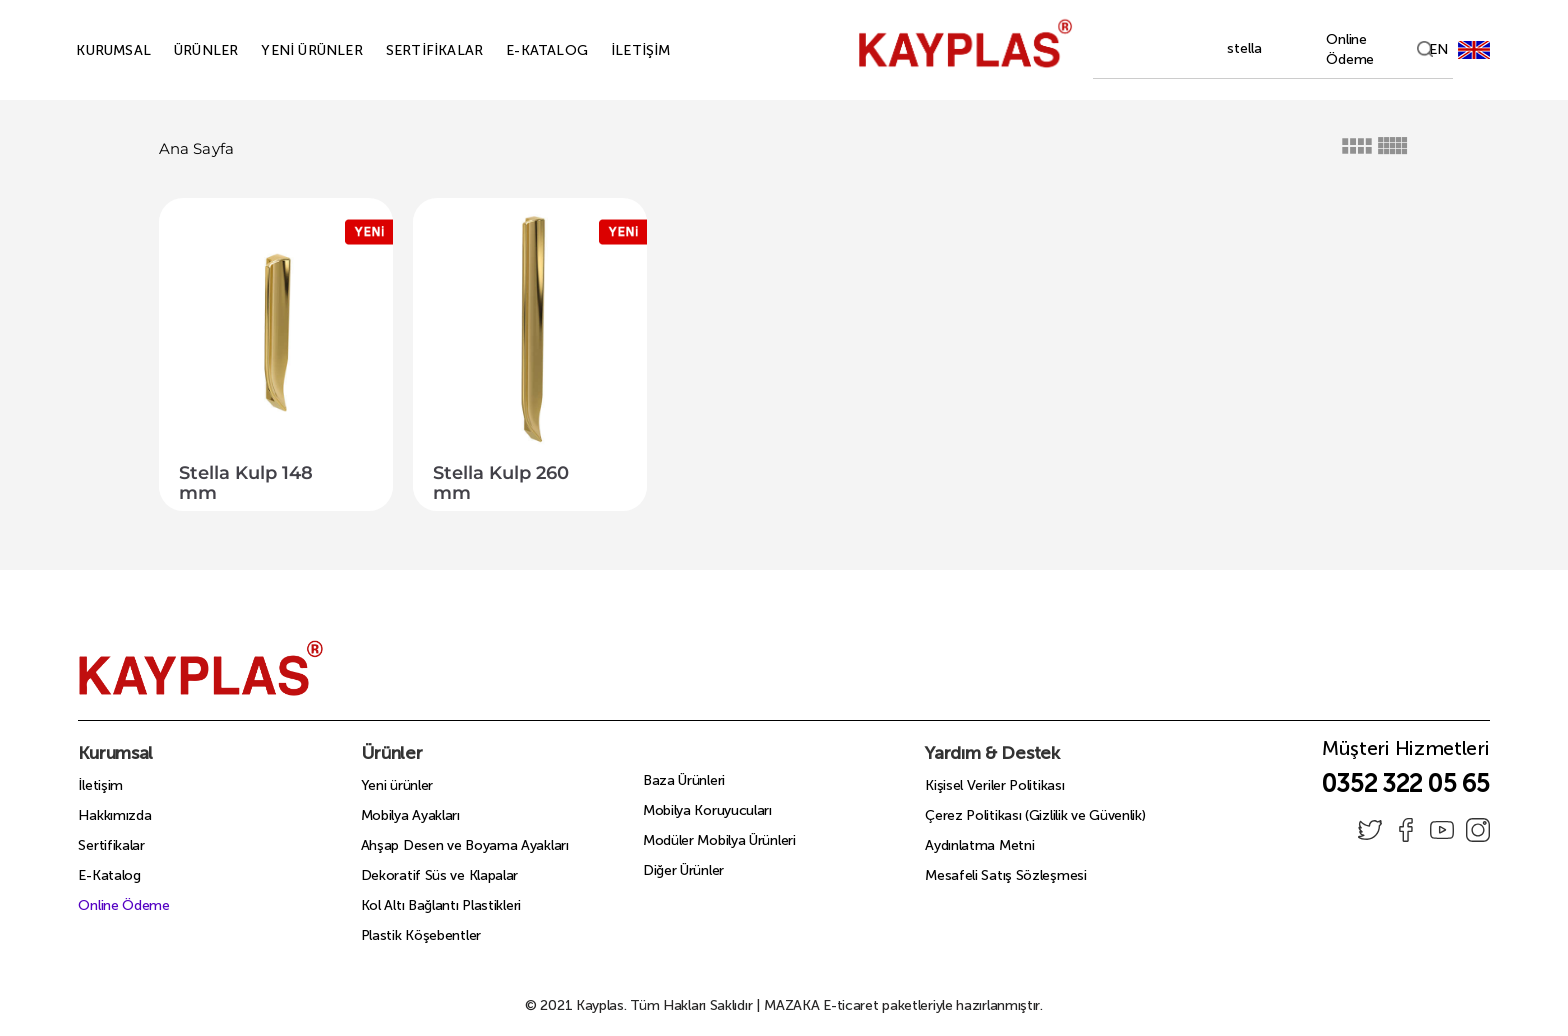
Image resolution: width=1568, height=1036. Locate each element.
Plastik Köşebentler (421, 935)
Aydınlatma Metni (979, 845)
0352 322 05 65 (1405, 783)
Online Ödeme (123, 905)
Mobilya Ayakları (410, 815)
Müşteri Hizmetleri (1406, 754)
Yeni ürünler (397, 785)
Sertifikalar (111, 845)
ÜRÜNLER (183, 50)
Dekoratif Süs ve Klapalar (440, 875)
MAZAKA (791, 1005)
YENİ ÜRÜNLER (288, 50)
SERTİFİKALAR (411, 50)
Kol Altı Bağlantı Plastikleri (441, 905)
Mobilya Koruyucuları (707, 810)
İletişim (100, 785)
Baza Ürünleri (684, 780)
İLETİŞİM (618, 50)
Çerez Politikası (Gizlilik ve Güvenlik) (1035, 815)
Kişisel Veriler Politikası (994, 785)
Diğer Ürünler (683, 870)
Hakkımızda (114, 815)
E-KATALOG (524, 50)
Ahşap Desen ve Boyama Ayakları (465, 845)
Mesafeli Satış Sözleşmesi (1006, 875)
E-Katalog (109, 875)
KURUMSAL (90, 50)
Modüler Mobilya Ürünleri (719, 840)
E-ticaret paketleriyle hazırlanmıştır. (903, 1005)
